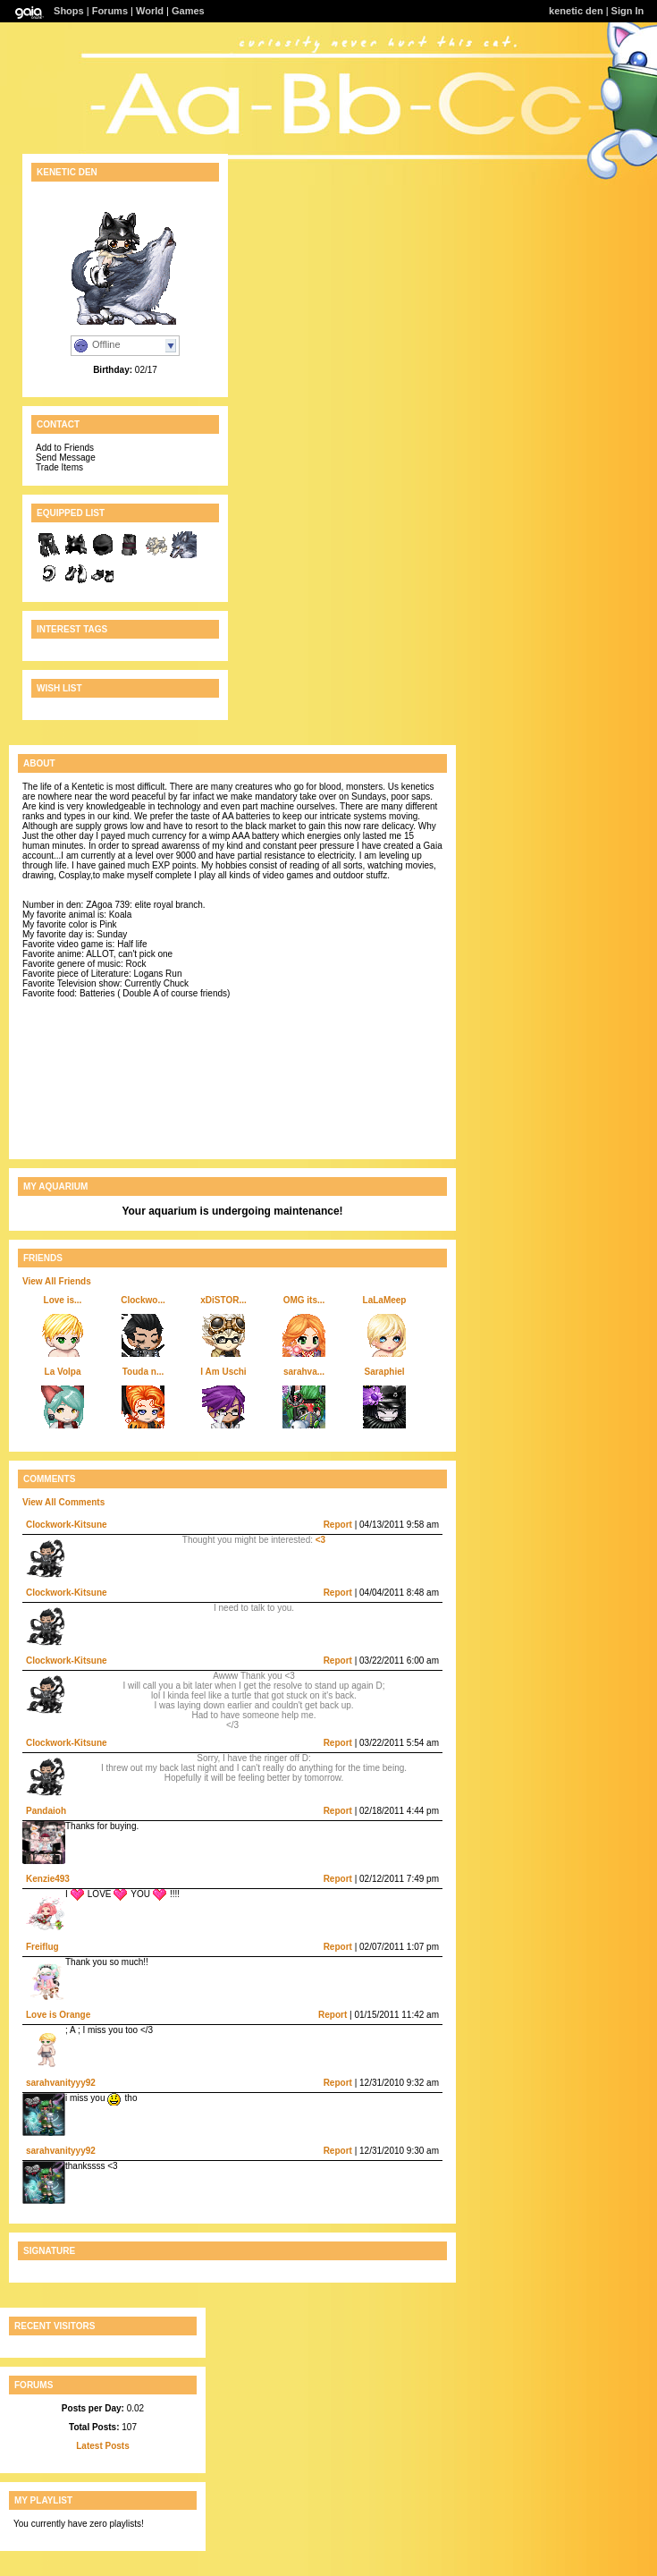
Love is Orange (58, 2015)
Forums (110, 10)
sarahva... (303, 1372)
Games (188, 10)
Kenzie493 (48, 1879)
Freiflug (42, 1947)
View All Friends (56, 1281)
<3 (320, 1540)
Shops (69, 10)
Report (338, 1525)
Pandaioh (46, 1811)
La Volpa (63, 1372)
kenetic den (576, 10)
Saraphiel (384, 1372)
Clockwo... (142, 1300)
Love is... (63, 1300)
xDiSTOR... (223, 1300)
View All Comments (63, 1502)
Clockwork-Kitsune (66, 1525)
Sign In (627, 10)
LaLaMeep (385, 1300)
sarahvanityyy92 (61, 2083)
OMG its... (304, 1300)
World (150, 10)
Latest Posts (102, 2446)
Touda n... (143, 1372)
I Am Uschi (223, 1372)
